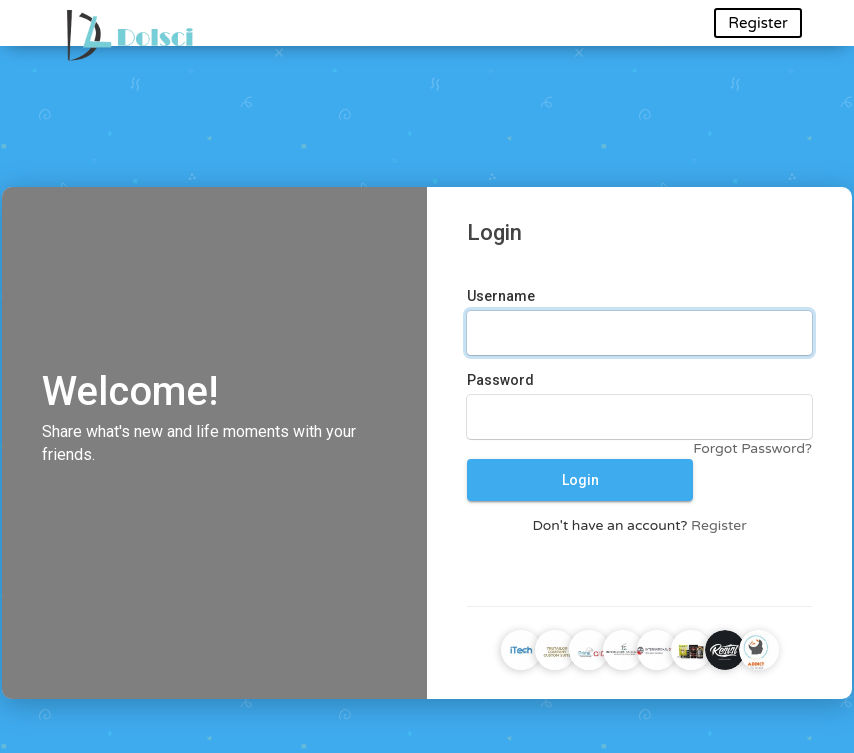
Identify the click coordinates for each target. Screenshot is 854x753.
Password (500, 380)
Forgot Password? (752, 448)
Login (580, 480)
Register (757, 23)
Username (501, 296)
